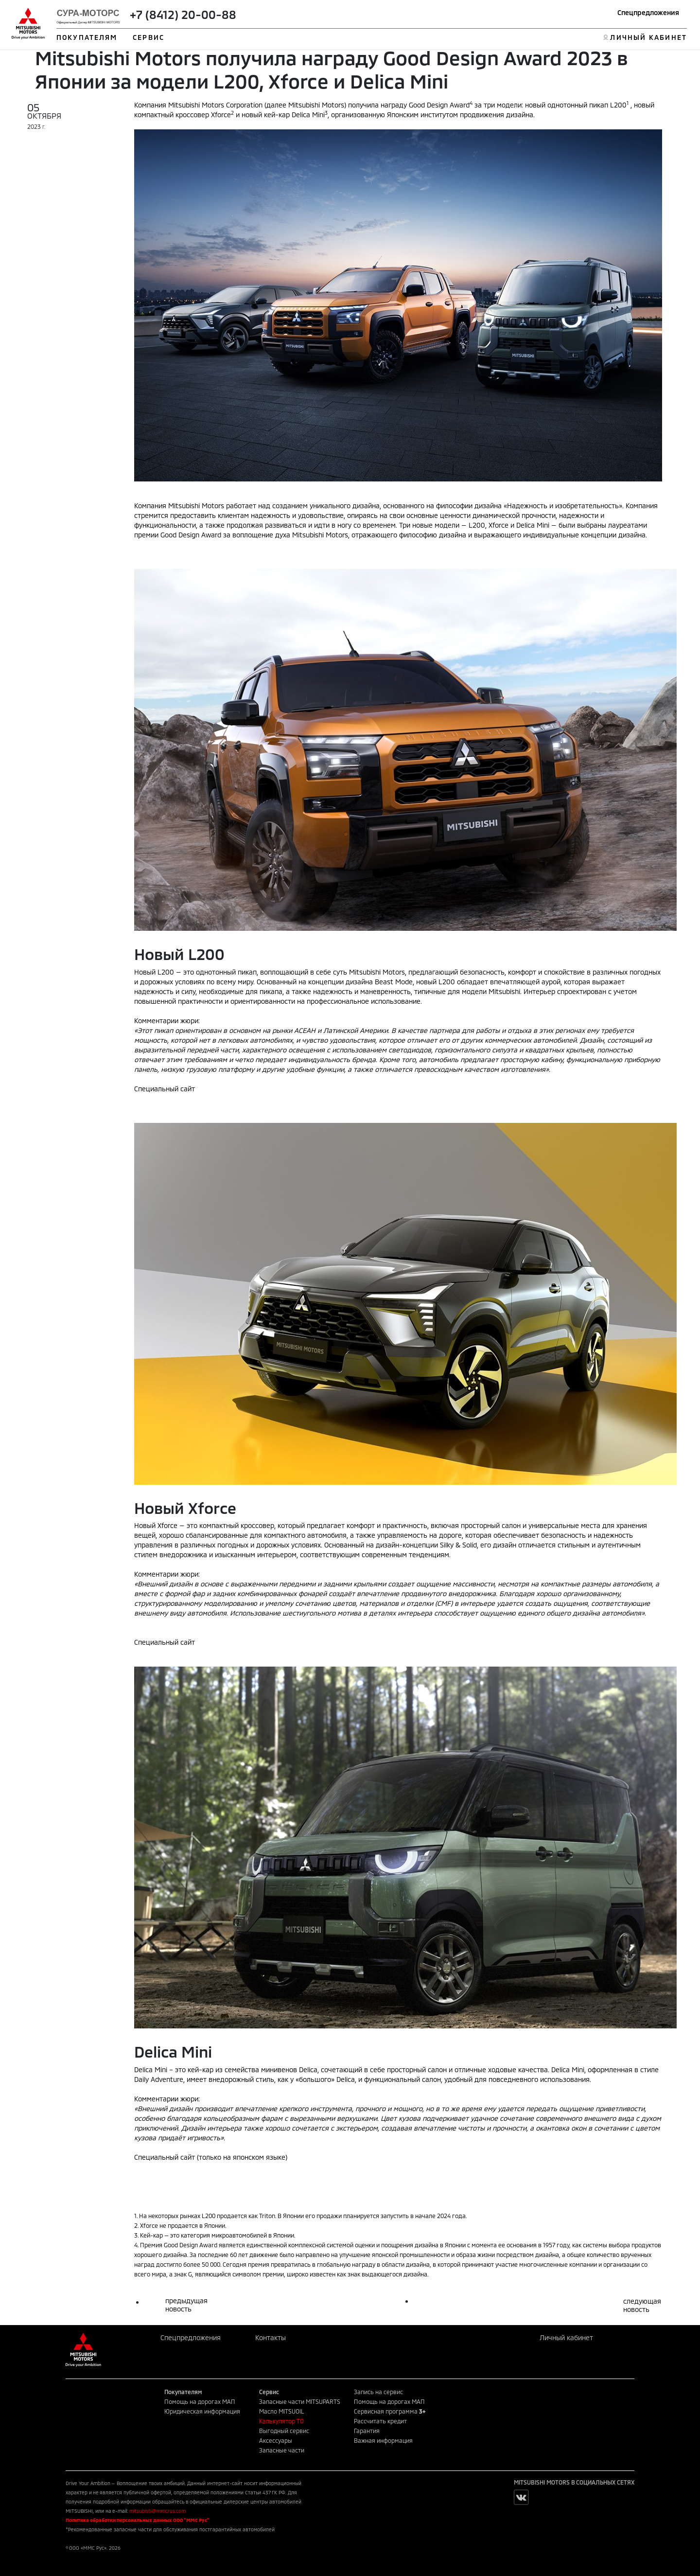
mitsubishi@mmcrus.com (157, 2511)
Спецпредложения (648, 12)
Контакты (270, 2337)
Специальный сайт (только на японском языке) (210, 2157)
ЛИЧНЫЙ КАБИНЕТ (648, 37)
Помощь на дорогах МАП (199, 2401)
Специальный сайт (164, 1088)
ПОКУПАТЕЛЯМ (86, 37)
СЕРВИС (148, 37)
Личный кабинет (566, 2337)
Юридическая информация (202, 2411)
